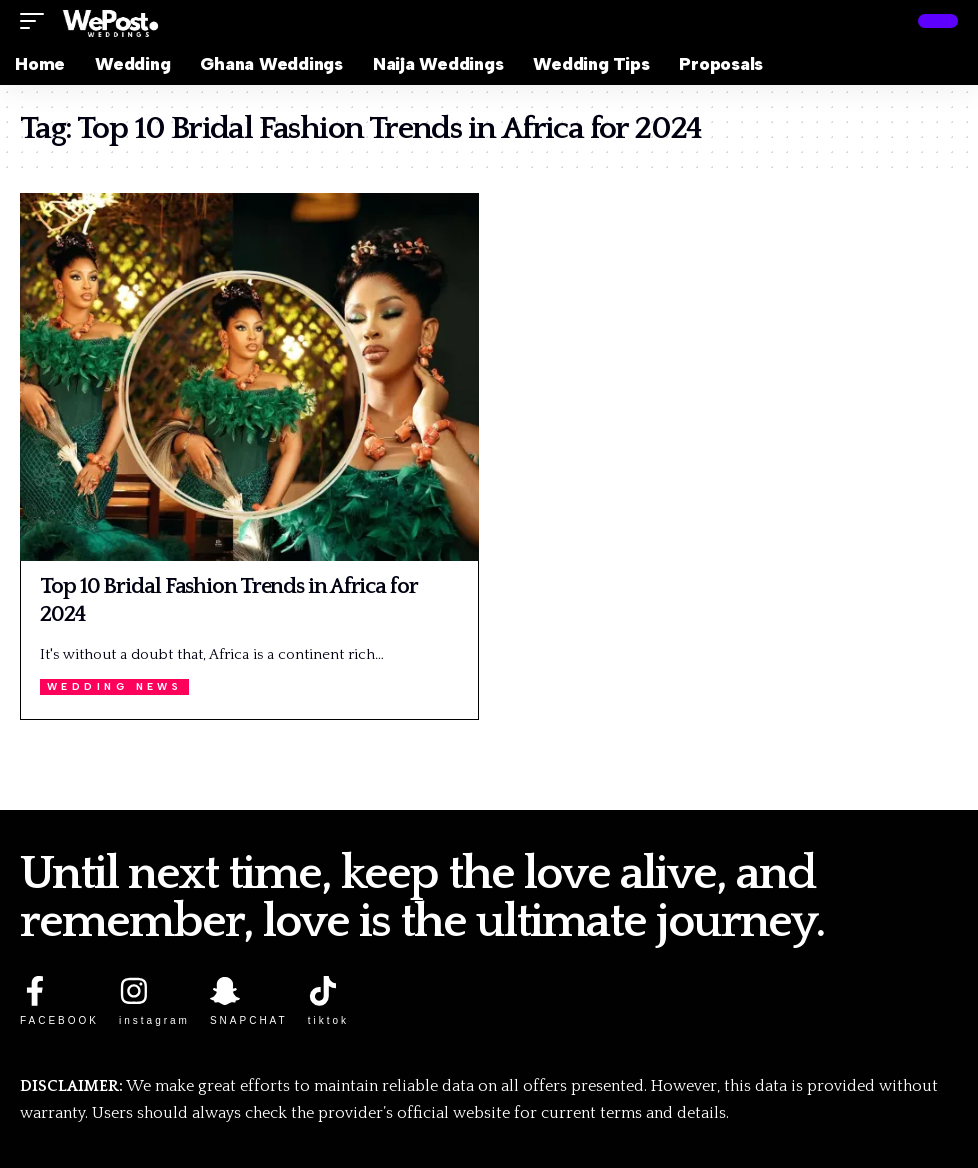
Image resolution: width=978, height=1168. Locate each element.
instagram (154, 1020)
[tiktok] (323, 991)
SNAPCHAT (249, 1020)
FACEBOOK (59, 1020)
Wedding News (115, 686)
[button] (37, 21)
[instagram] (134, 991)
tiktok (328, 1020)
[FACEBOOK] (35, 991)
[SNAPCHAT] (225, 991)
